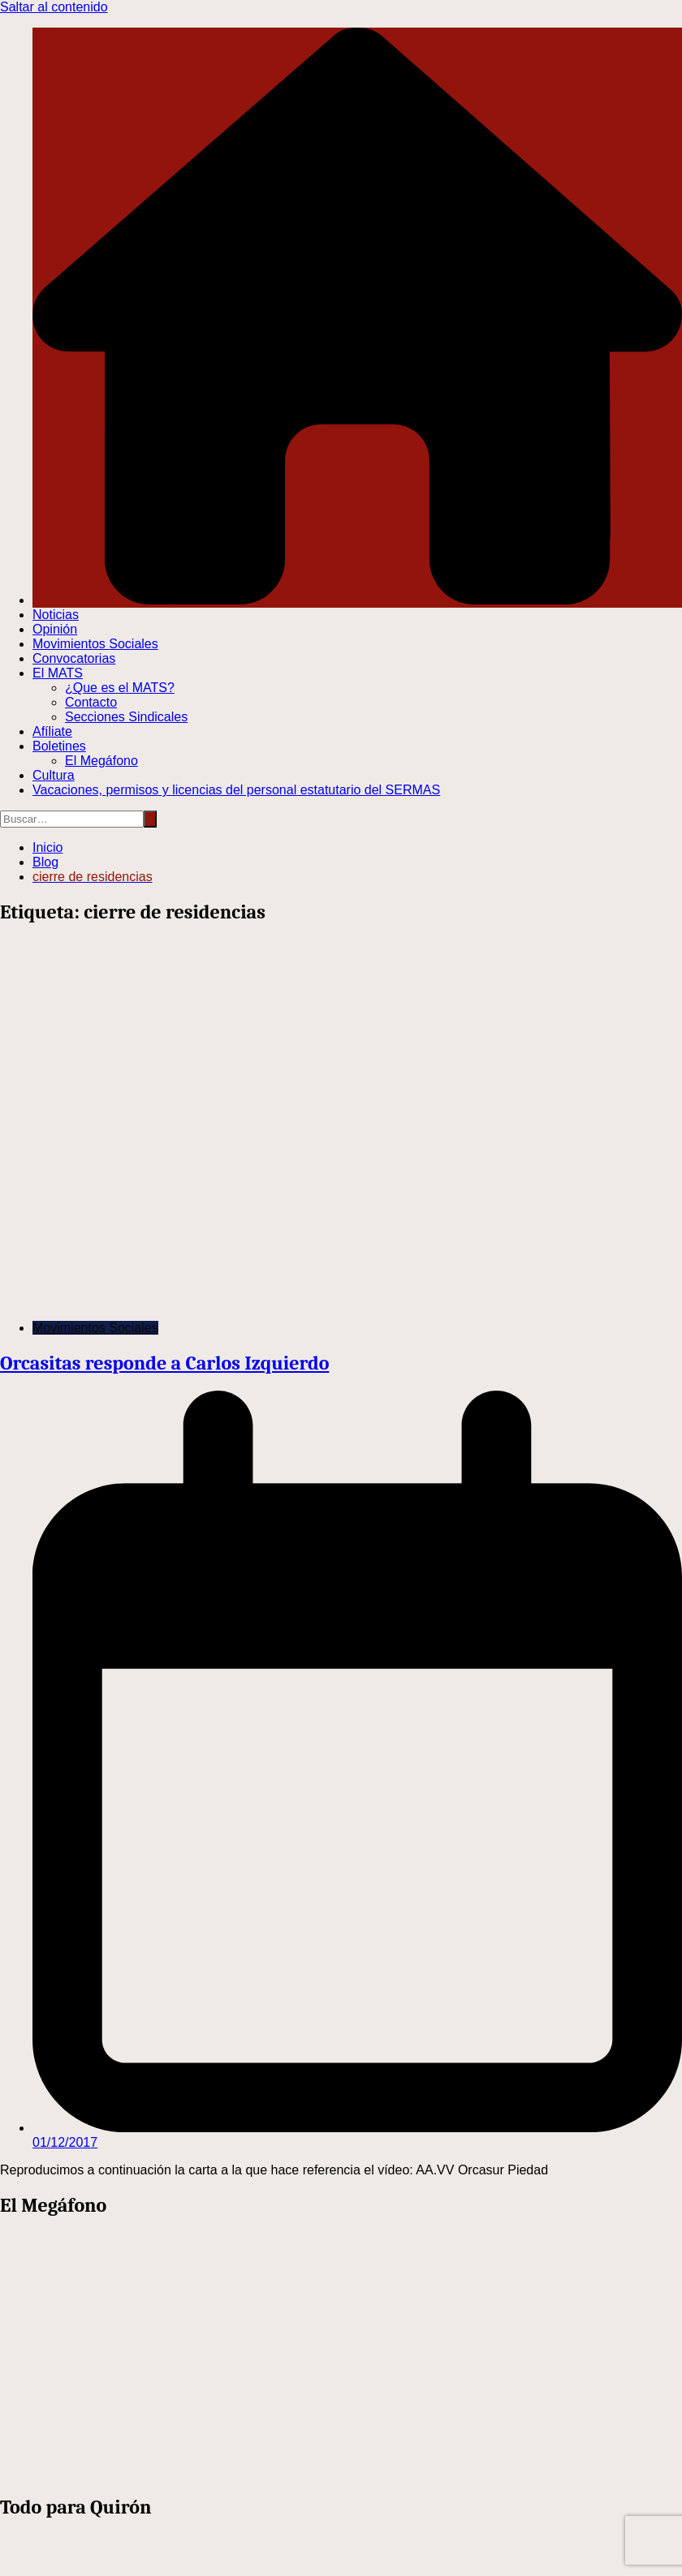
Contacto (91, 702)
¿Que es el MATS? (120, 688)
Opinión (54, 629)
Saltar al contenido (54, 7)
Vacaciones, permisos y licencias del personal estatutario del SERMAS (236, 790)
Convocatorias (73, 658)
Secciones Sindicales (126, 717)
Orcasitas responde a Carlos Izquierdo (164, 1363)
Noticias (55, 614)
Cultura (53, 775)
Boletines (59, 746)
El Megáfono (101, 761)
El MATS (57, 673)
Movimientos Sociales (95, 644)
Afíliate (52, 731)
